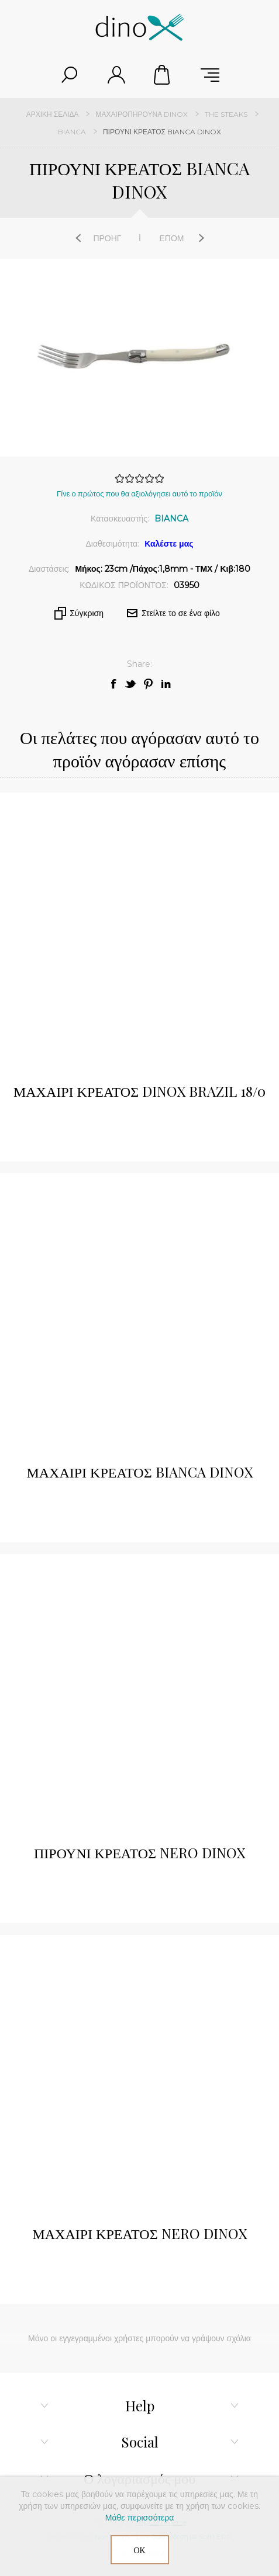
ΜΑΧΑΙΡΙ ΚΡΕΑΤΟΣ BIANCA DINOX (139, 1471)
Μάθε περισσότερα (139, 2517)
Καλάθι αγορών (163, 74)
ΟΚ (139, 2550)
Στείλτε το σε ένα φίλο (181, 613)
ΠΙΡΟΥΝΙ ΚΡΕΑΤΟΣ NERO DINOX (139, 1852)
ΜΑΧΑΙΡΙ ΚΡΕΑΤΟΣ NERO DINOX (139, 2233)
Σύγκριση (87, 613)
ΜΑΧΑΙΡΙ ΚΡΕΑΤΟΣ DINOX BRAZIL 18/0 (139, 1091)
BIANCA (171, 518)
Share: (139, 664)
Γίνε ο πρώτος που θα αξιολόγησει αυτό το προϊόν (139, 493)
